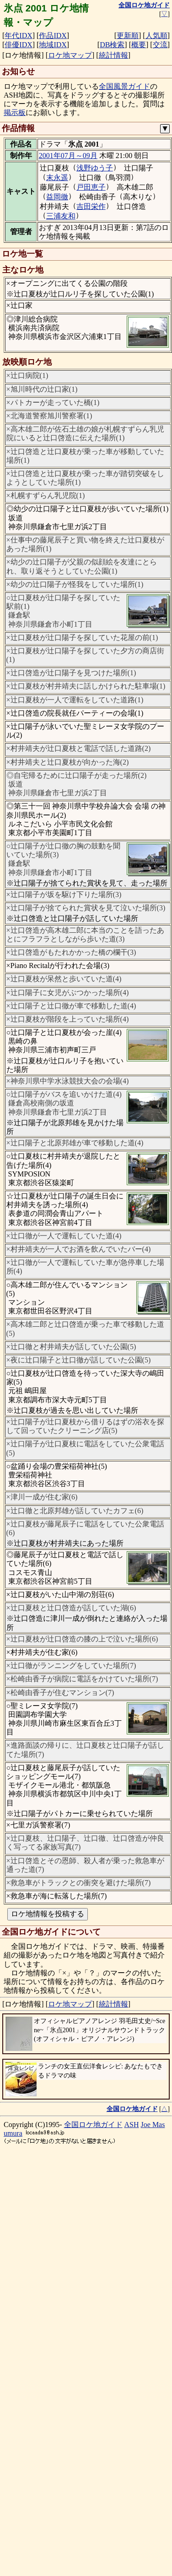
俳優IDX (18, 45)
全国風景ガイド (124, 86)
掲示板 (15, 112)
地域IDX (52, 45)
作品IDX (52, 35)
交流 (160, 45)
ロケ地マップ (70, 55)
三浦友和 (60, 216)
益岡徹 (57, 197)
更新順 (128, 35)
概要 (138, 45)
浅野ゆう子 (94, 168)
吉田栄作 (91, 206)
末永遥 (57, 177)
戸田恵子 (91, 187)
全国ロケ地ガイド (93, 2124)
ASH (131, 2124)
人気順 (156, 35)
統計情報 (113, 55)
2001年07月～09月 (68, 155)
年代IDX (18, 35)
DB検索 (112, 45)
